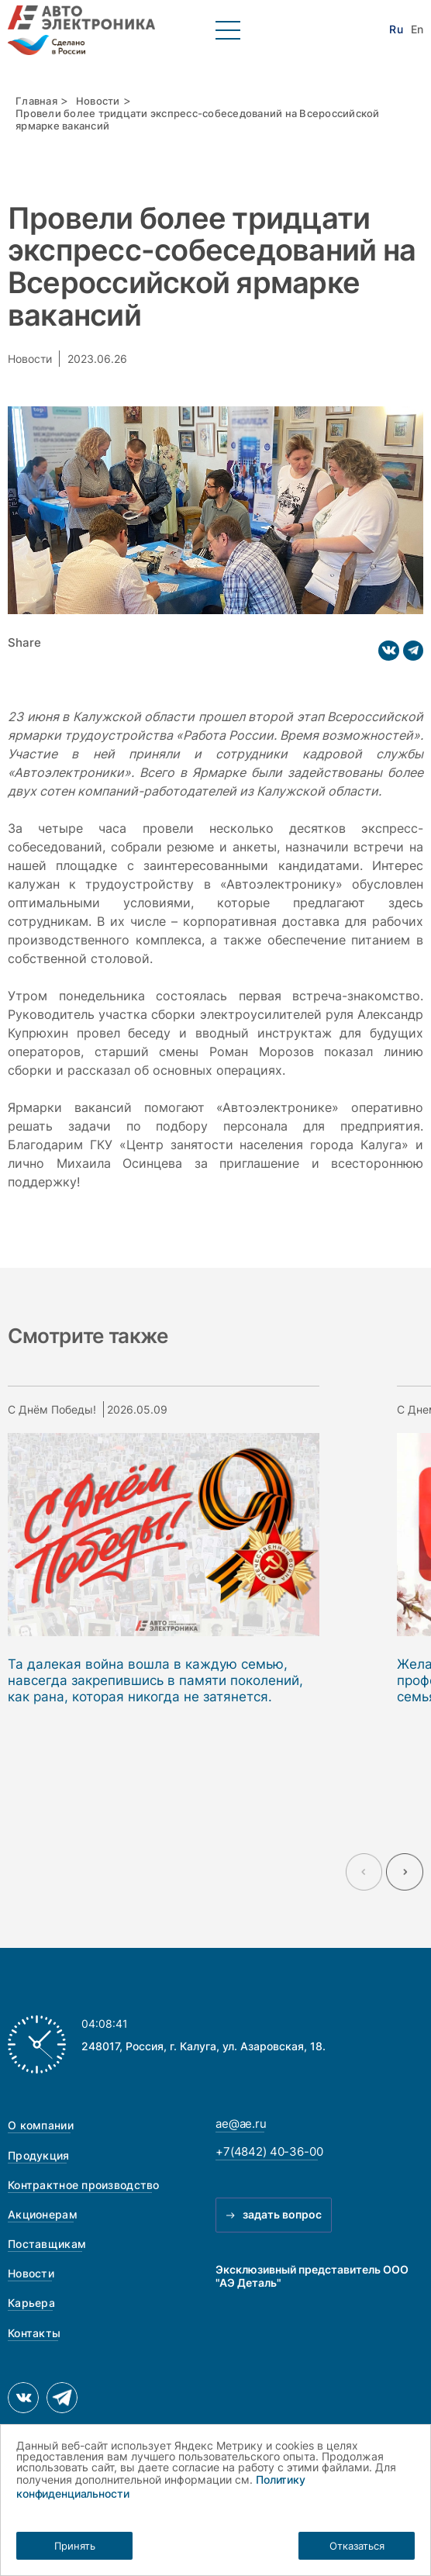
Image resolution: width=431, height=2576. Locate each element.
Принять (74, 2546)
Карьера (31, 2302)
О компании (41, 2125)
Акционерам (43, 2214)
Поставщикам (47, 2243)
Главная (36, 101)
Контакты (34, 2332)
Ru (395, 29)
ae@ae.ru (241, 2124)
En (417, 29)
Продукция (39, 2155)
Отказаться (356, 2546)
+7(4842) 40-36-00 (269, 2152)
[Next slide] (404, 1872)
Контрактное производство (84, 2184)
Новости (98, 101)
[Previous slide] (364, 1872)
